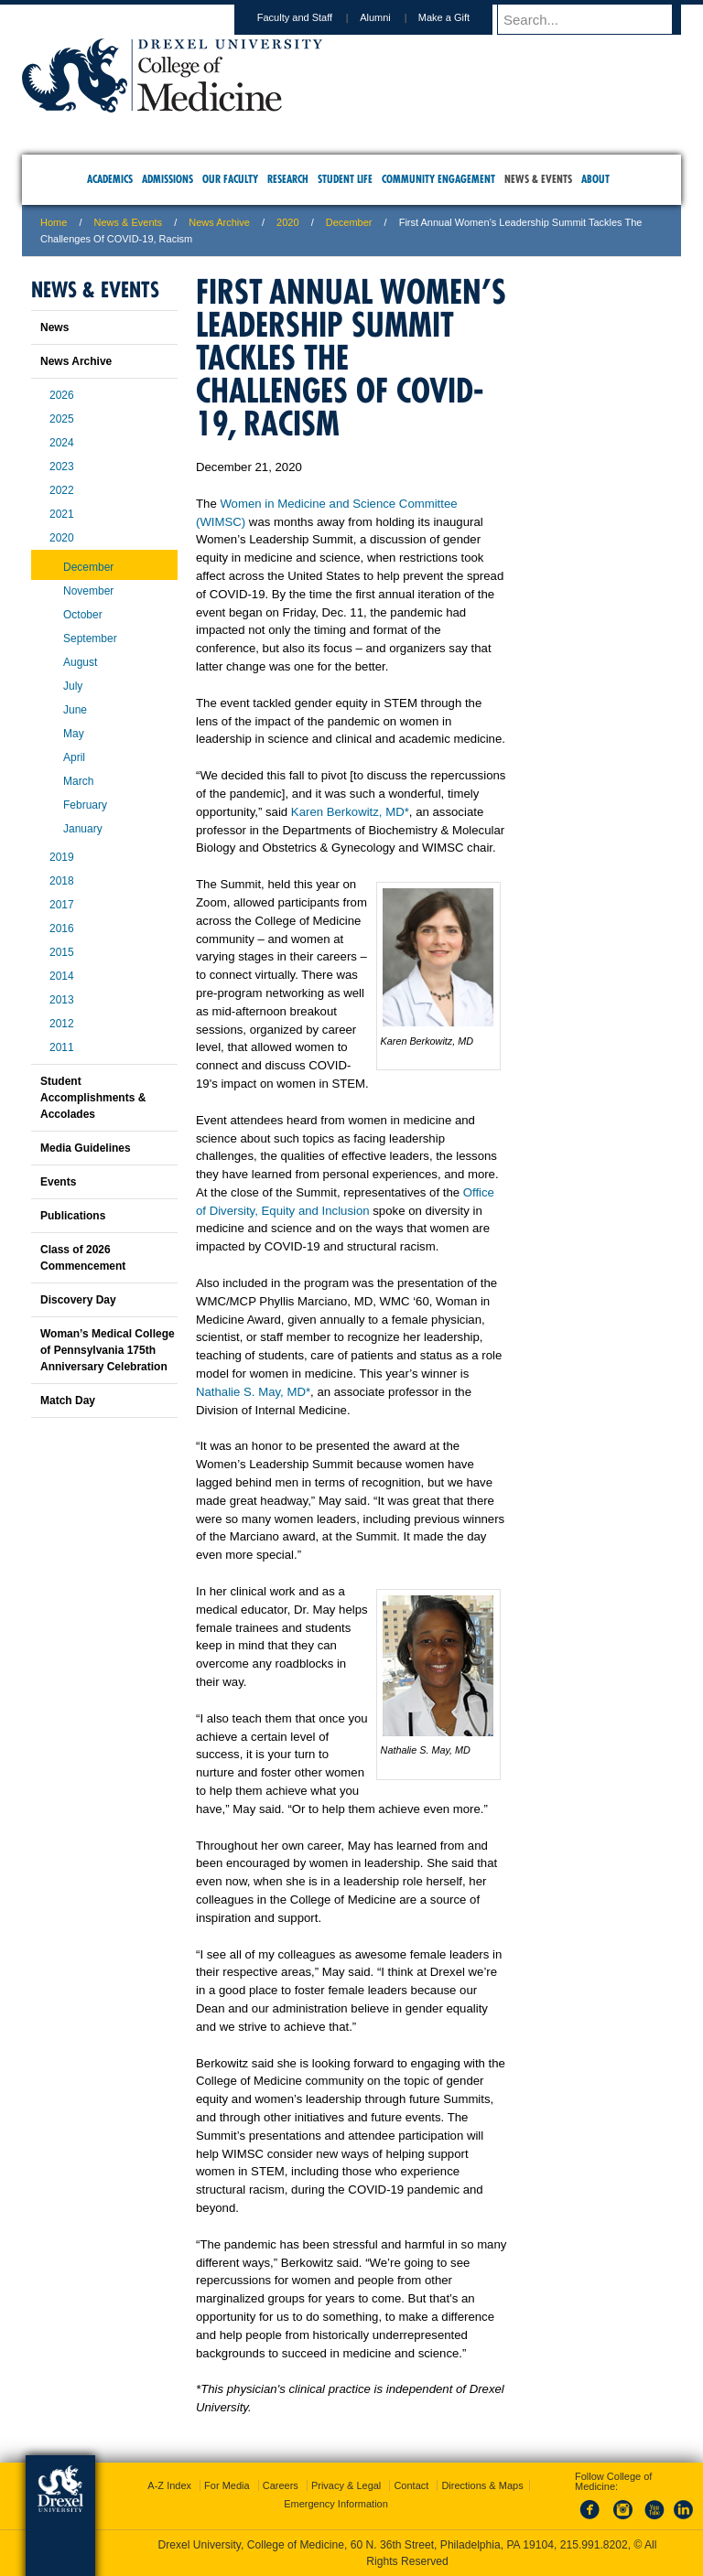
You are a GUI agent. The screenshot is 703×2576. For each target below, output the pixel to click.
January (83, 828)
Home (53, 222)
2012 (61, 1023)
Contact (411, 2485)
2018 (61, 881)
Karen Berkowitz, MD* (350, 812)
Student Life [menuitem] (345, 179)
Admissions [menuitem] (167, 179)
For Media (227, 2485)
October (83, 614)
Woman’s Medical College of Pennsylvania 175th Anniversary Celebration (107, 1350)
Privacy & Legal (346, 2485)
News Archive (219, 222)
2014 (61, 976)
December (349, 222)
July (72, 686)
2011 (61, 1047)
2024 (61, 442)
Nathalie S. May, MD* (253, 1392)
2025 (61, 419)
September (90, 638)
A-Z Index (169, 2485)
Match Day (67, 1400)
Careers (280, 2485)
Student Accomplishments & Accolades (93, 1098)
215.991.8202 (594, 2544)
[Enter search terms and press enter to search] (597, 19)
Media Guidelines (85, 1148)
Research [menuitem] (287, 179)
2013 (61, 999)
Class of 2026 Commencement (82, 1257)
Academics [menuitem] (110, 179)
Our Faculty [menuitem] (230, 179)
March (78, 781)
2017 (61, 904)
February (85, 805)
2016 (61, 928)
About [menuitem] (595, 179)
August (80, 662)
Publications (72, 1215)
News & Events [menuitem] (538, 179)
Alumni (392, 17)
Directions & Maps (482, 2485)
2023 (61, 466)
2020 (287, 222)
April (74, 757)
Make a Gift (461, 17)
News (54, 327)
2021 (61, 514)
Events (58, 1181)
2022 (61, 490)
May (73, 733)
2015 (61, 952)
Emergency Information (336, 2503)
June (75, 709)
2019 (61, 857)
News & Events (128, 222)
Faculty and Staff (312, 17)
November (88, 591)
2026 (61, 395)
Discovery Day (78, 1299)
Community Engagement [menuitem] (438, 179)
